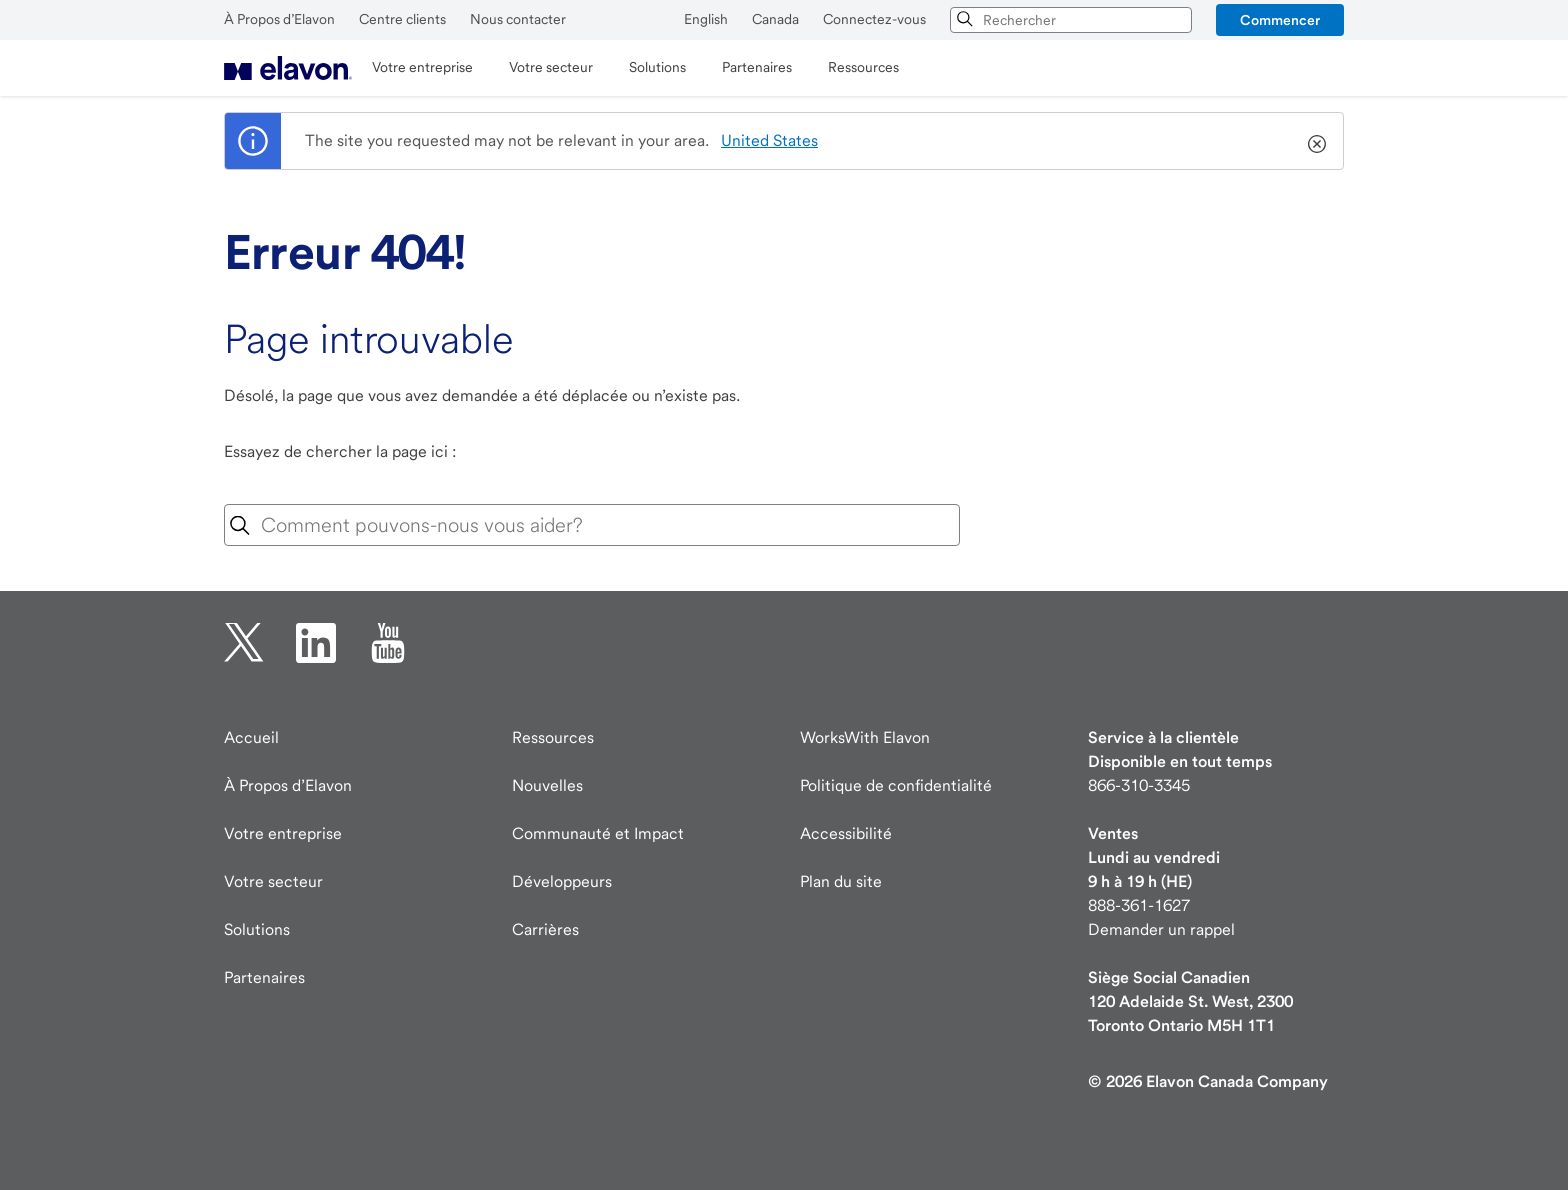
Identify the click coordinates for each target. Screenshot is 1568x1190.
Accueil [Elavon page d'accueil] (251, 737)
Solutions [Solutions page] (257, 929)
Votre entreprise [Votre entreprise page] (283, 833)
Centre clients (402, 19)
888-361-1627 (1139, 905)
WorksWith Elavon (865, 737)
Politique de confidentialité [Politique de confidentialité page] (896, 785)
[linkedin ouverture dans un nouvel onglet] (316, 643)
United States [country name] (769, 140)
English (706, 19)
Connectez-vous (874, 19)
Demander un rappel (1161, 929)
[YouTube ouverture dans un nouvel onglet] (388, 643)
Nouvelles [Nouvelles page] (547, 785)
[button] (1280, 20)
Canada (775, 19)
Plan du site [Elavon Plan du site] (841, 881)
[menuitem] (288, 68)
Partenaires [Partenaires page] (264, 977)
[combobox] (1071, 20)
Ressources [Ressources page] (553, 737)
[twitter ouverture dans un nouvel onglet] (244, 643)
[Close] (1317, 144)
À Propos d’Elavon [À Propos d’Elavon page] (288, 785)
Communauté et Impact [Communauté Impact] (598, 833)
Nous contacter (518, 19)
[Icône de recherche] (240, 525)
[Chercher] (966, 20)
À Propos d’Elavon (279, 19)
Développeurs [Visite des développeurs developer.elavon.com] (562, 881)
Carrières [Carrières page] (545, 929)
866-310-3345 (1139, 785)
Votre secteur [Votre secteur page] (273, 881)
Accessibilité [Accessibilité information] (846, 833)
